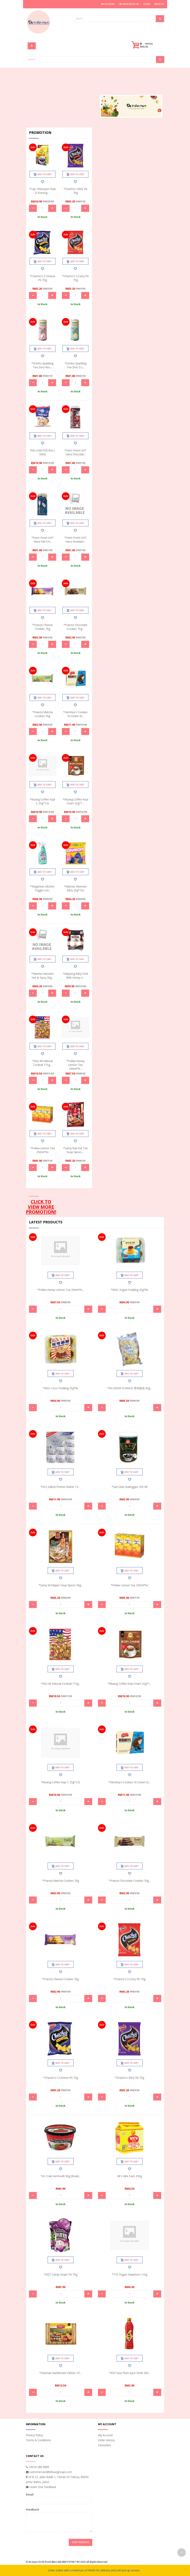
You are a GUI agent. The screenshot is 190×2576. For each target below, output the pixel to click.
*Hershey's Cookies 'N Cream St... (75, 714)
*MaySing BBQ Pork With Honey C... (75, 975)
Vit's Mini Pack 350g (129, 2176)
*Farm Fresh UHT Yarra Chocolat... (75, 452)
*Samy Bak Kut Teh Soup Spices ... (75, 1150)
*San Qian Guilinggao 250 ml (129, 1487)
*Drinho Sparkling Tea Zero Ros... (42, 365)
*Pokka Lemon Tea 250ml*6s (42, 1150)
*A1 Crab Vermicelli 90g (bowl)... (60, 2176)
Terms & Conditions (38, 2440)
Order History (106, 2440)
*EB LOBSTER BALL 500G (42, 452)
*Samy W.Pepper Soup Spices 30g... (61, 1585)
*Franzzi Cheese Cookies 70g (42, 627)
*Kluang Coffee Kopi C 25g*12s (42, 801)
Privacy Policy (34, 2435)
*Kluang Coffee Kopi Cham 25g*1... (75, 801)
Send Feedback (80, 2542)
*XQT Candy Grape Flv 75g (60, 2274)
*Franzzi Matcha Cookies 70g (42, 714)
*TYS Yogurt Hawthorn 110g (129, 2274)
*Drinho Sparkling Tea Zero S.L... (75, 365)
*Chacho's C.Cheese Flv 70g (42, 278)
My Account (105, 2435)
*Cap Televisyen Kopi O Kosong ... (42, 191)
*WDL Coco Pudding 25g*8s (60, 1388)
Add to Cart (42, 174)
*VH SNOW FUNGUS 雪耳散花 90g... (129, 1388)
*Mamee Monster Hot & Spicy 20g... (42, 975)
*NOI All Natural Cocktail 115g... (42, 1063)
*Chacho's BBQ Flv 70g (75, 191)
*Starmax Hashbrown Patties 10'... (60, 2373)
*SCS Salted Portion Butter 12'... (60, 1487)
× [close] (186, 2570)
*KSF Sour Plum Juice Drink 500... (129, 2373)
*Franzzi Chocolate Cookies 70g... (75, 627)
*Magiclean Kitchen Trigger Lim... (42, 888)
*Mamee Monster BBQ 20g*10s (75, 888)
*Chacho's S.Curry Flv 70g (75, 278)
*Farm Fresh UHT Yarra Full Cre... (43, 539)
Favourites (104, 2445)
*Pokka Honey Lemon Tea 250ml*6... (75, 1064)
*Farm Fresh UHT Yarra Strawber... (75, 539)
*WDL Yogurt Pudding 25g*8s (129, 1290)
